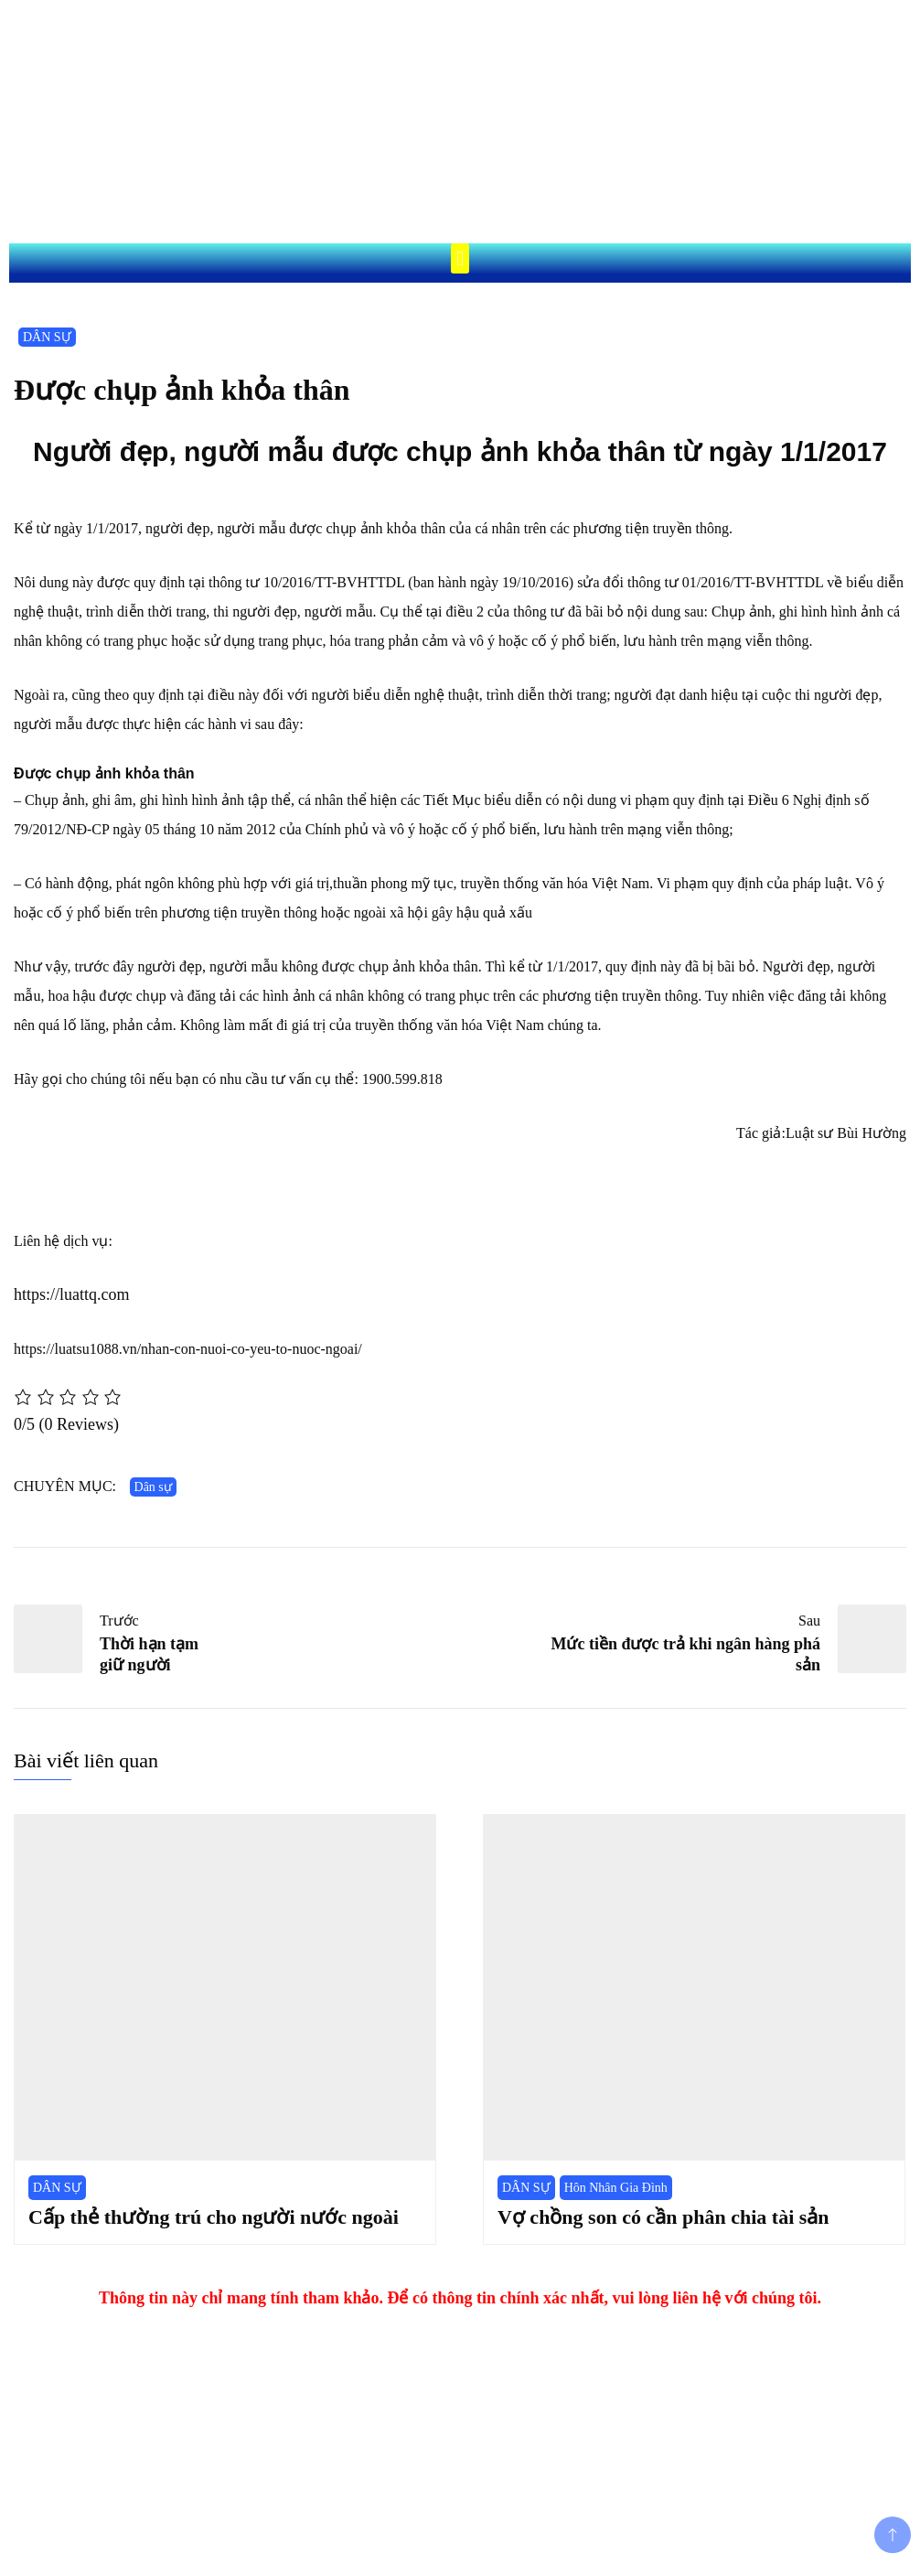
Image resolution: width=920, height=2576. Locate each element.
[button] (459, 258)
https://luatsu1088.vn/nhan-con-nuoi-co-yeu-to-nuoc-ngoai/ (188, 1349)
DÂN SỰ (47, 337)
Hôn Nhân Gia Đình (616, 2188)
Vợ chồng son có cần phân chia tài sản (663, 2217)
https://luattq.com (72, 1294)
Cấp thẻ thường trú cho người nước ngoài (213, 2217)
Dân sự (153, 1487)
